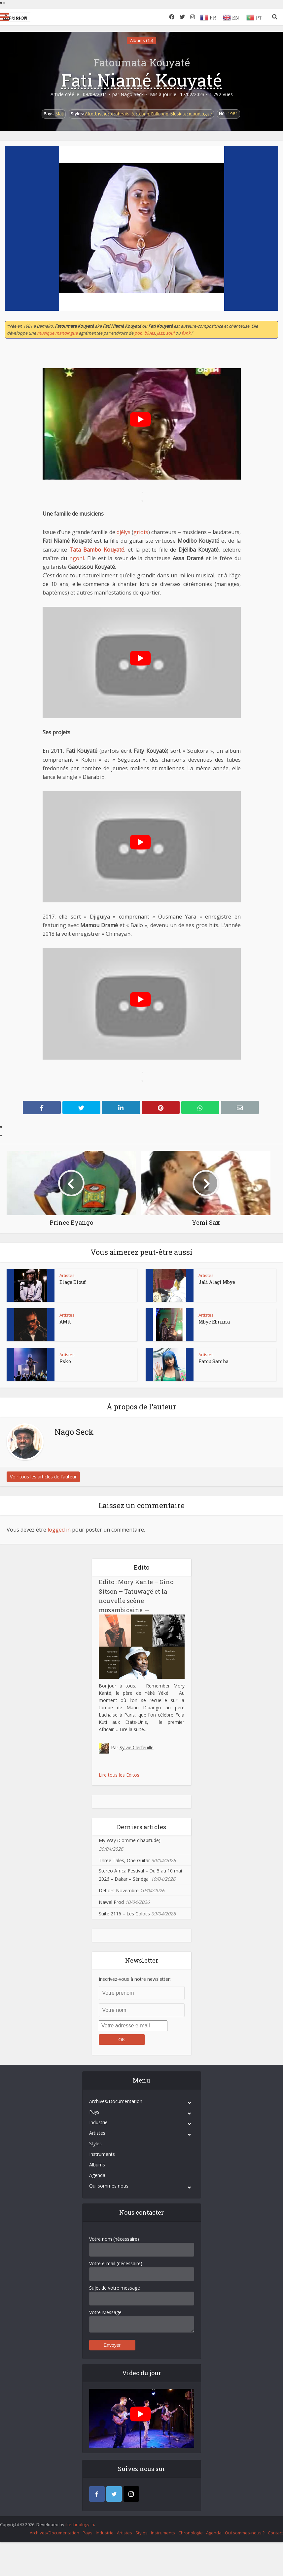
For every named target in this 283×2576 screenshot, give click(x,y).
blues (149, 333)
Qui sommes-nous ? (245, 2533)
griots (140, 532)
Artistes (67, 1275)
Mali (59, 114)
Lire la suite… (134, 1729)
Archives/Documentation (115, 2101)
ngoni (76, 558)
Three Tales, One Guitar (124, 1860)
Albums (97, 2164)
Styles (95, 2143)
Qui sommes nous (108, 2186)
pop (138, 333)
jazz (160, 333)
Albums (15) (141, 40)
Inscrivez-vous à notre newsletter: (135, 1979)
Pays (94, 2112)
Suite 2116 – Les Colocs (124, 1913)
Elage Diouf (72, 1282)
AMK (65, 1322)
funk (186, 333)
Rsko (65, 1361)
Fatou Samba (213, 1361)
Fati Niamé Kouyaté (141, 80)
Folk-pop (159, 114)
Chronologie (190, 2533)
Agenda (97, 2175)
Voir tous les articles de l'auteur (43, 1476)
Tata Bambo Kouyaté (96, 549)
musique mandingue (57, 333)
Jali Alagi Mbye (216, 1282)
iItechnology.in (79, 2524)
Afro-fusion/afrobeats (107, 114)
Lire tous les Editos (119, 1775)
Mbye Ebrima (214, 1322)
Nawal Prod (111, 1902)
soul (170, 333)
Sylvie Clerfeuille (137, 1747)
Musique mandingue (191, 114)
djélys (123, 532)
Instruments (102, 2154)
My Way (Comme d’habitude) (129, 1840)
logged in (59, 1529)
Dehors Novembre (119, 1890)
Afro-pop (140, 114)
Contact (275, 2533)
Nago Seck (132, 94)
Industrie (98, 2122)
